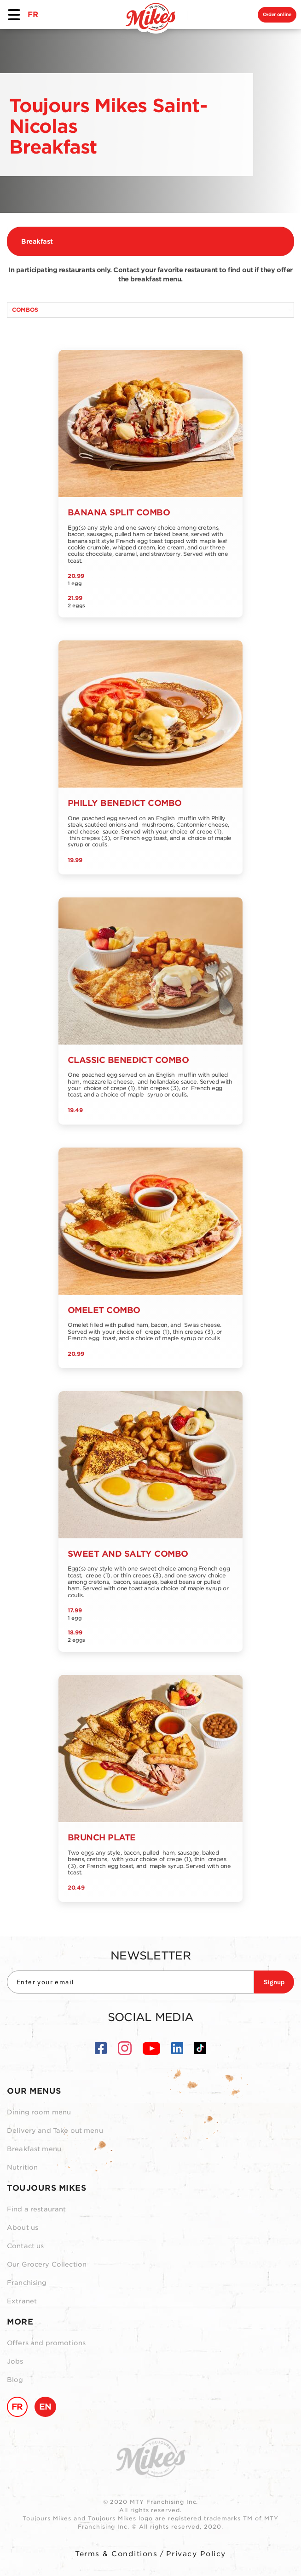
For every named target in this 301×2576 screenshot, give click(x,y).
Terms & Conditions (116, 2554)
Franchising (27, 2282)
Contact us (25, 2246)
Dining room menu (39, 2112)
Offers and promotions (46, 2343)
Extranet (22, 2301)
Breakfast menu (34, 2149)
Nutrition (22, 2167)
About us (22, 2227)
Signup (274, 1982)
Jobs (15, 2361)
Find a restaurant (36, 2209)
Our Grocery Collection (47, 2264)
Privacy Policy (196, 2554)
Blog (15, 2379)
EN (45, 2406)
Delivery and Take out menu (55, 2130)
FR (33, 14)
